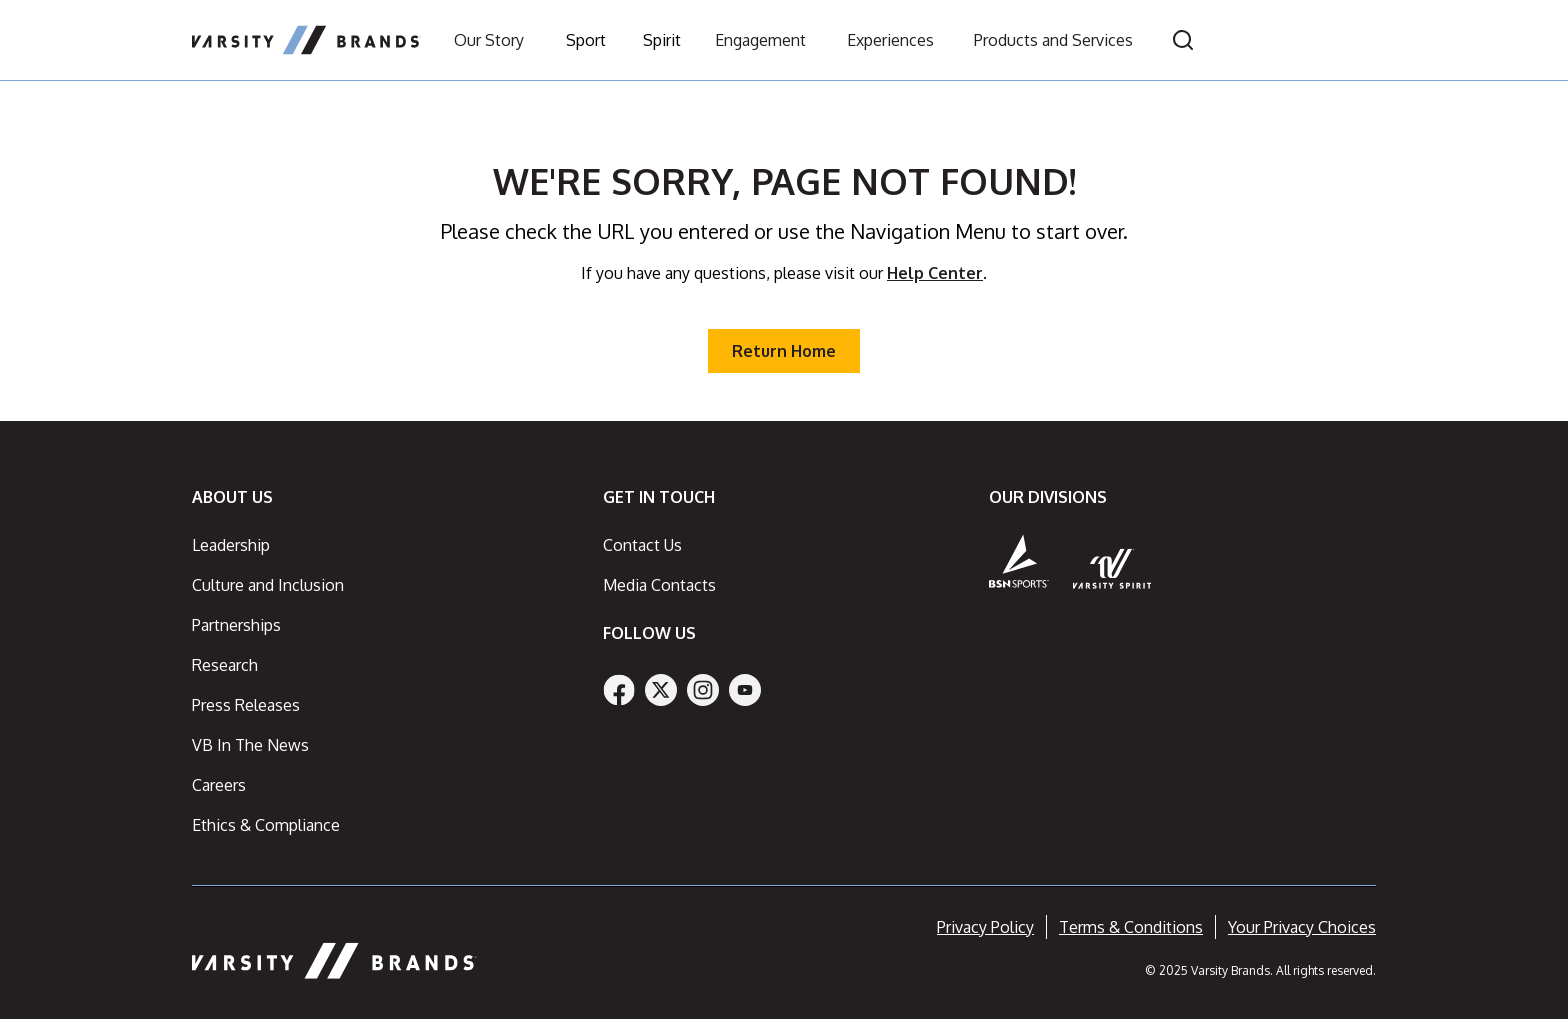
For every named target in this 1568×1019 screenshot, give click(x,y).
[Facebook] (619, 690)
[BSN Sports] (1019, 561)
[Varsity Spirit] (1112, 568)
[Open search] (1183, 40)
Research (225, 665)
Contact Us (642, 545)
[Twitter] (661, 690)
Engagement (760, 40)
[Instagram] (703, 690)
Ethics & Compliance (266, 825)
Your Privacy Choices (1302, 927)
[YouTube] (745, 690)
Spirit (662, 40)
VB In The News (250, 745)
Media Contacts (659, 585)
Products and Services (1053, 40)
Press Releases (246, 705)
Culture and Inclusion (268, 585)
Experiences (890, 40)
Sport (586, 40)
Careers (219, 785)
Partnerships (236, 625)
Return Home (784, 351)
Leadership (231, 545)
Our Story (489, 40)
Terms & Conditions (1131, 927)
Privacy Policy (985, 927)
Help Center (935, 273)
